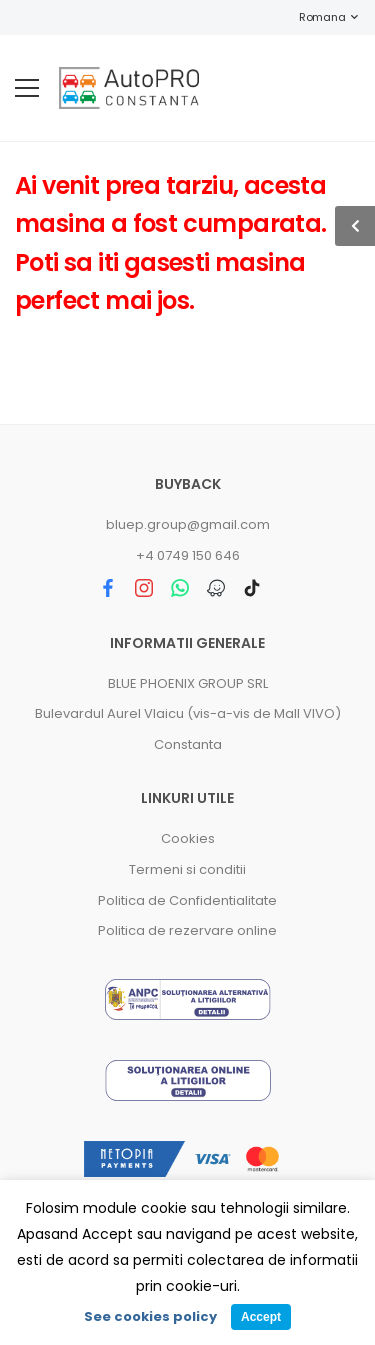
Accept (261, 1317)
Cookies (188, 838)
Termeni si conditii (187, 869)
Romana (312, 17)
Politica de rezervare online (187, 930)
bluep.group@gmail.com (188, 524)
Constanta (188, 744)
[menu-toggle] (27, 88)
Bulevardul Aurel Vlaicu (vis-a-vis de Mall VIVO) (188, 713)
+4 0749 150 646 (188, 555)
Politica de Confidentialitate (187, 900)
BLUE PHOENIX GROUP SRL (188, 683)
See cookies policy (150, 1316)
